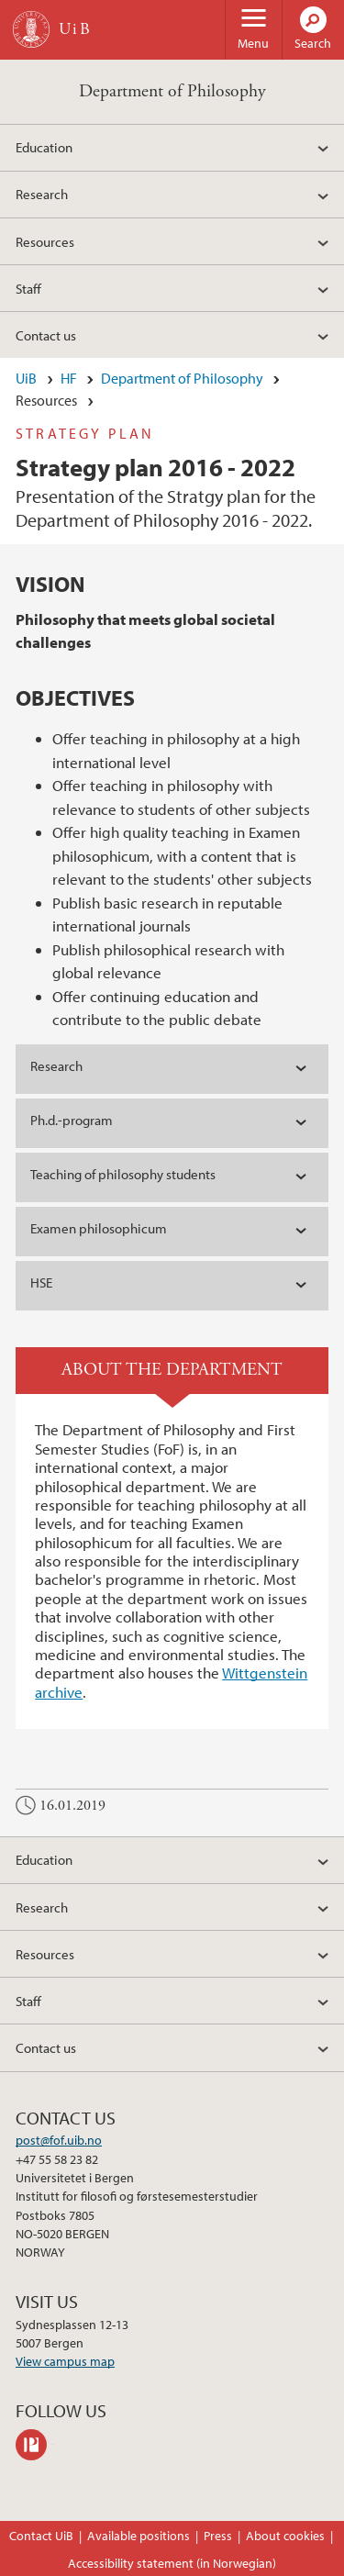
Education (44, 147)
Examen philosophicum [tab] (98, 1228)
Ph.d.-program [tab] (71, 1120)
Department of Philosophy (172, 91)
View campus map (65, 2361)
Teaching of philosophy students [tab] (123, 1174)
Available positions (138, 2535)
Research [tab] (56, 1066)
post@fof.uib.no (59, 2140)
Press (218, 2535)
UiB (26, 378)
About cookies (285, 2535)
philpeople (34, 2444)
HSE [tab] (41, 1282)
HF (69, 378)
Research (42, 193)
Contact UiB (41, 2535)
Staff (28, 288)
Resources (45, 241)
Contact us (46, 335)
